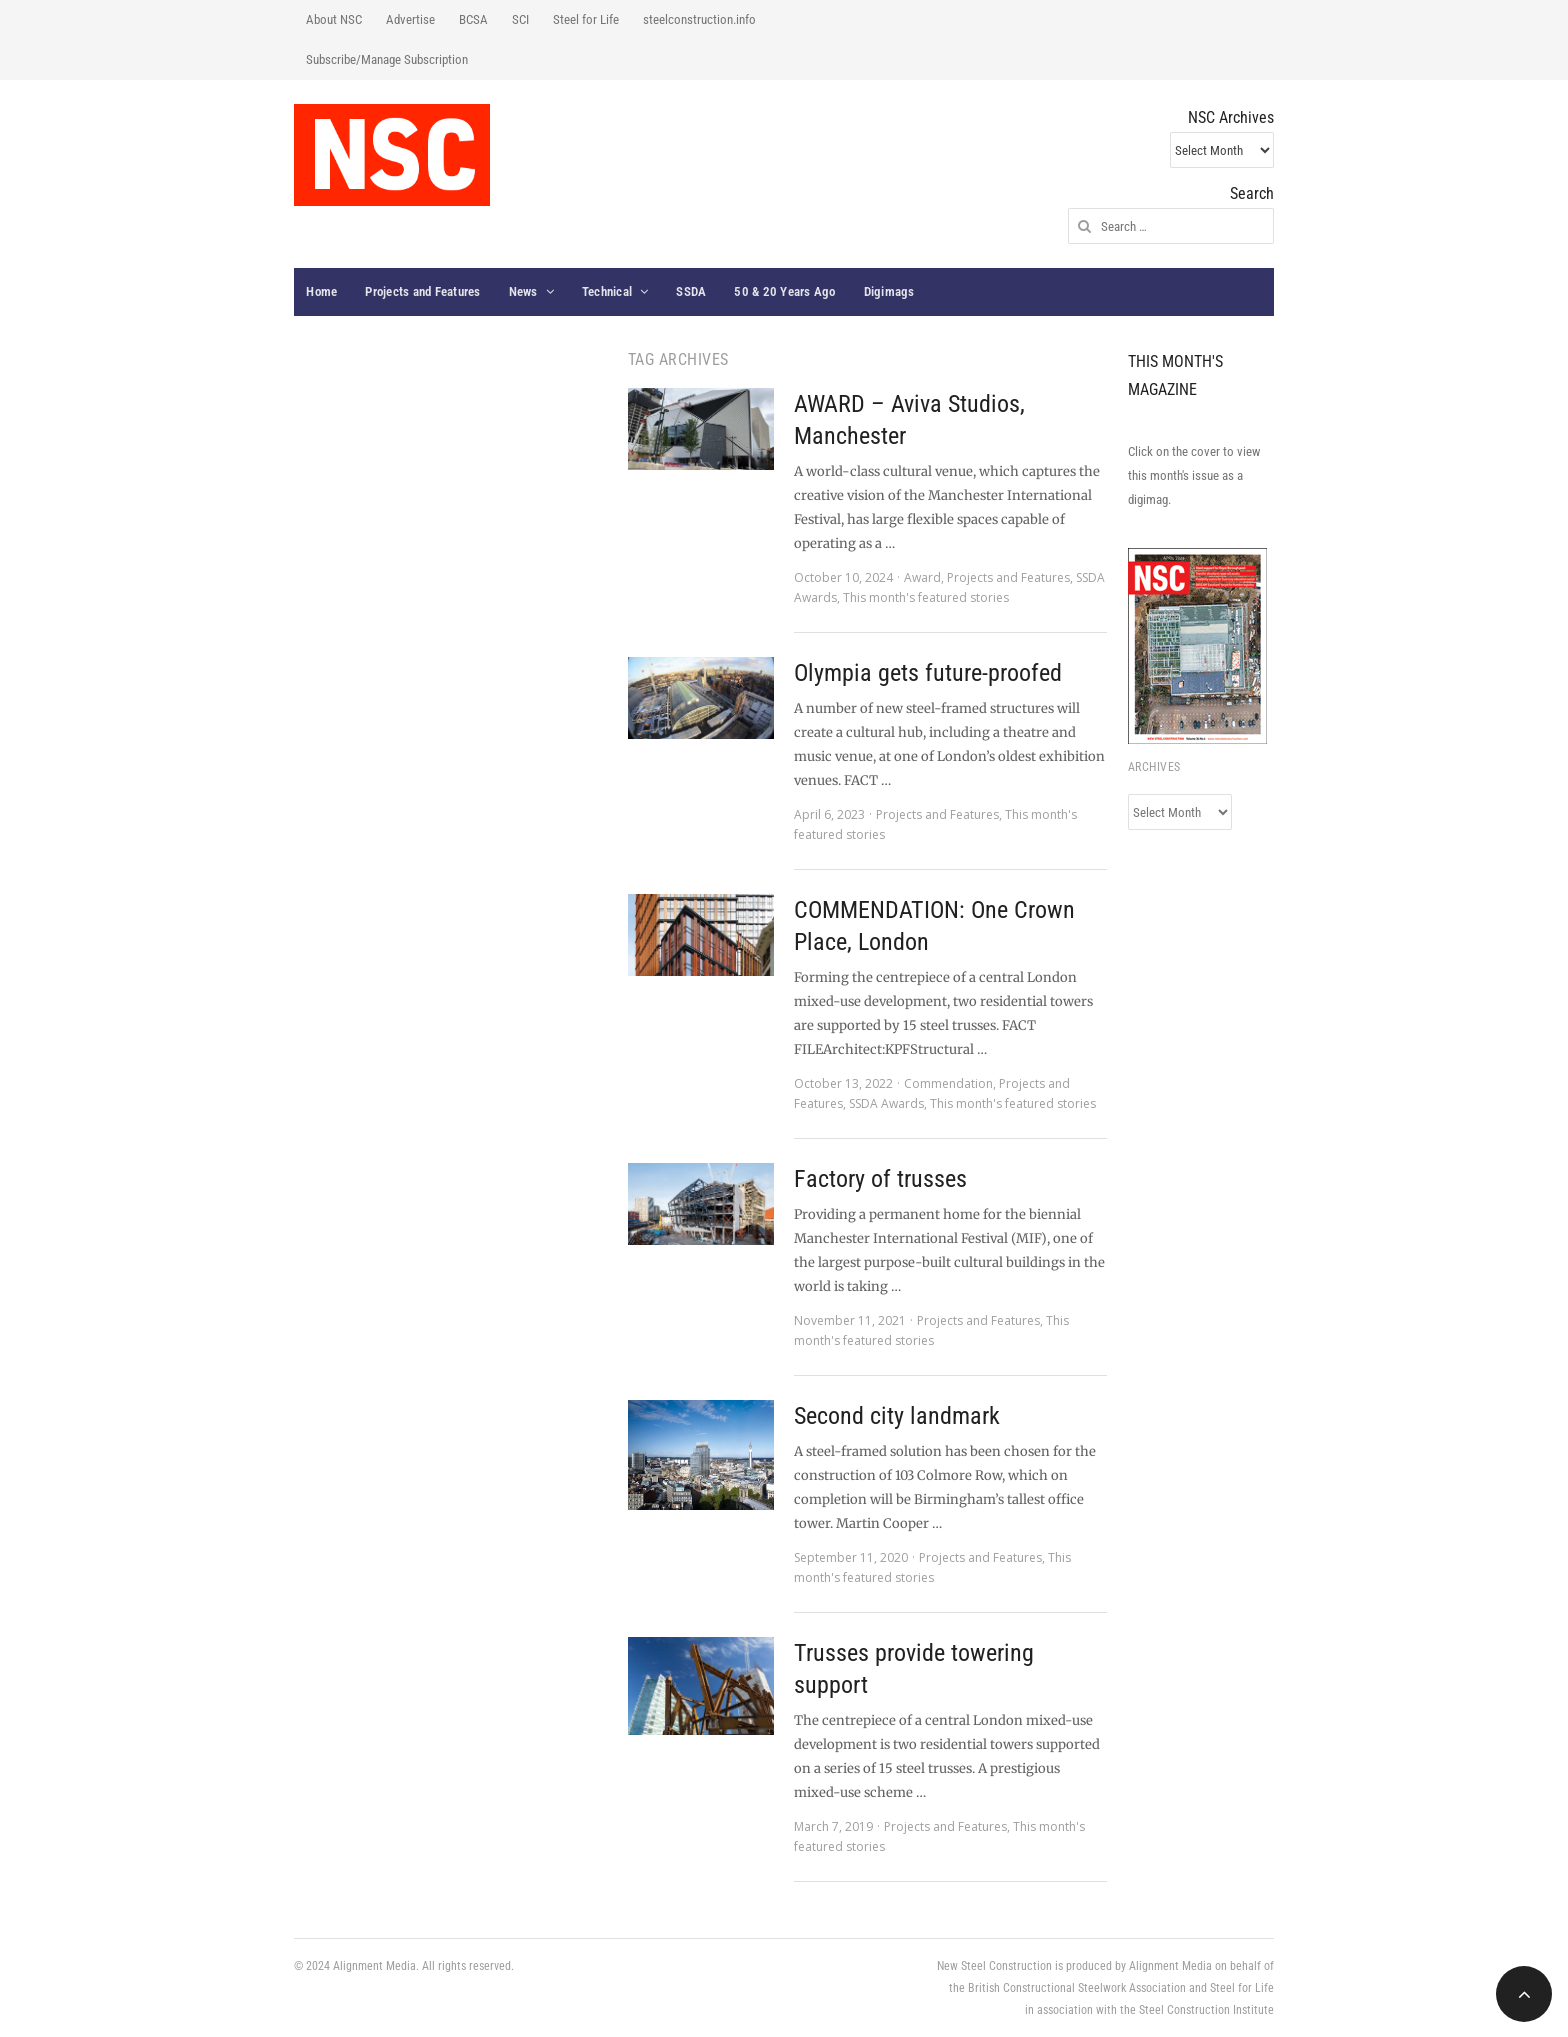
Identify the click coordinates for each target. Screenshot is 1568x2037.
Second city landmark (897, 1416)
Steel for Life (586, 19)
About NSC (334, 19)
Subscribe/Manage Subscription (387, 59)
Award (922, 577)
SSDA (691, 291)
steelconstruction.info (699, 19)
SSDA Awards (886, 1103)
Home (321, 291)
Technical (607, 291)
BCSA (473, 19)
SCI (520, 19)
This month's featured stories (926, 597)
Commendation (948, 1083)
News (523, 291)
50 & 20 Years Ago (784, 291)
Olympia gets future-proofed (928, 673)
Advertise (410, 19)
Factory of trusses (880, 1179)
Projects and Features (422, 291)
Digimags (889, 291)
